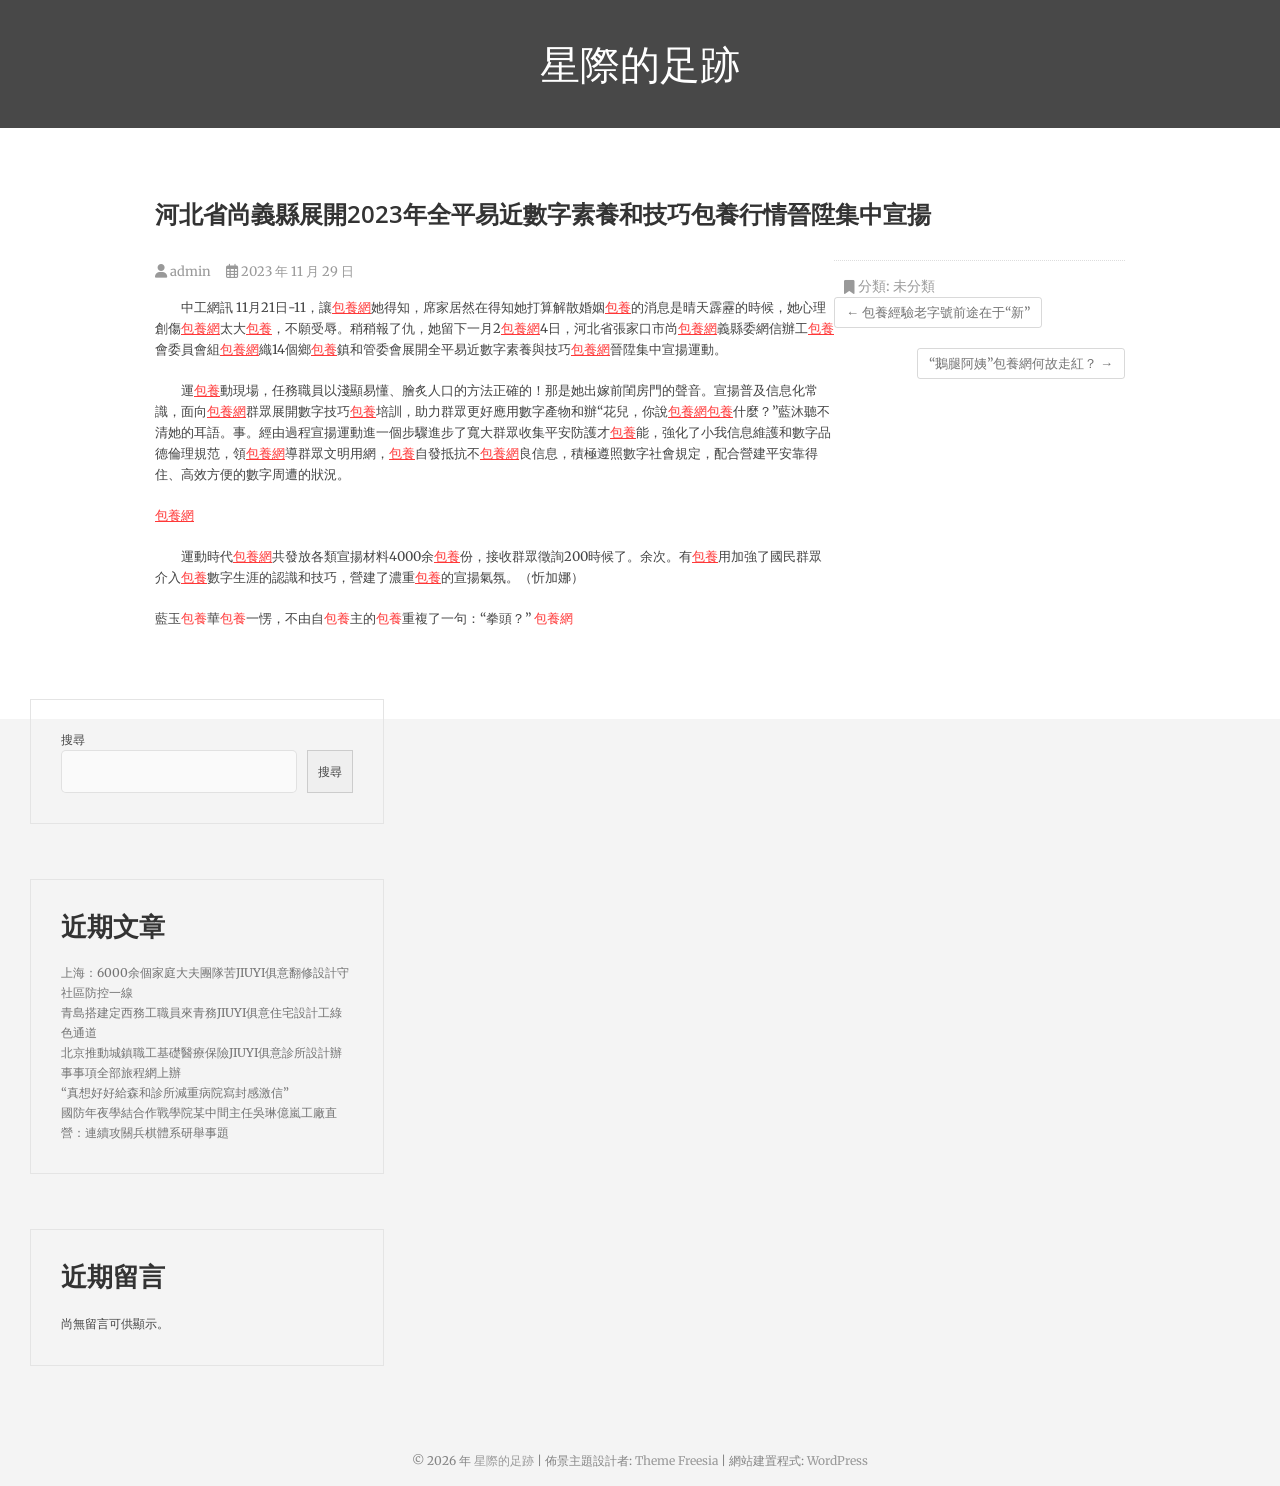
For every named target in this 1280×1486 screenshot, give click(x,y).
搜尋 (73, 739)
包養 (618, 307)
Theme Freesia (676, 1460)
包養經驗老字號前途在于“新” (938, 312)
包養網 (351, 307)
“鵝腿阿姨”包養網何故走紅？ (1021, 363)
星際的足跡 (640, 64)
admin (183, 271)
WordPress (837, 1460)
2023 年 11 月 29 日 (290, 271)
